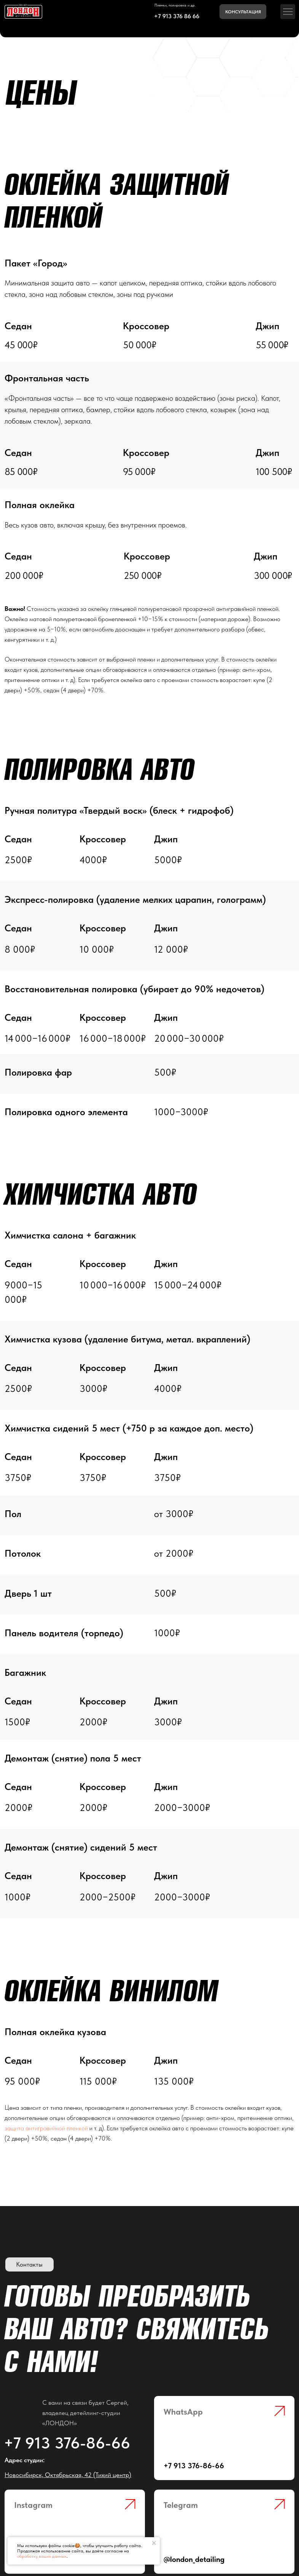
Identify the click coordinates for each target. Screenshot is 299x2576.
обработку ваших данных (42, 2556)
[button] (242, 11)
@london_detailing (194, 2559)
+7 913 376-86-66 (67, 2442)
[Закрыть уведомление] (154, 2543)
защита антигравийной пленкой (46, 2128)
